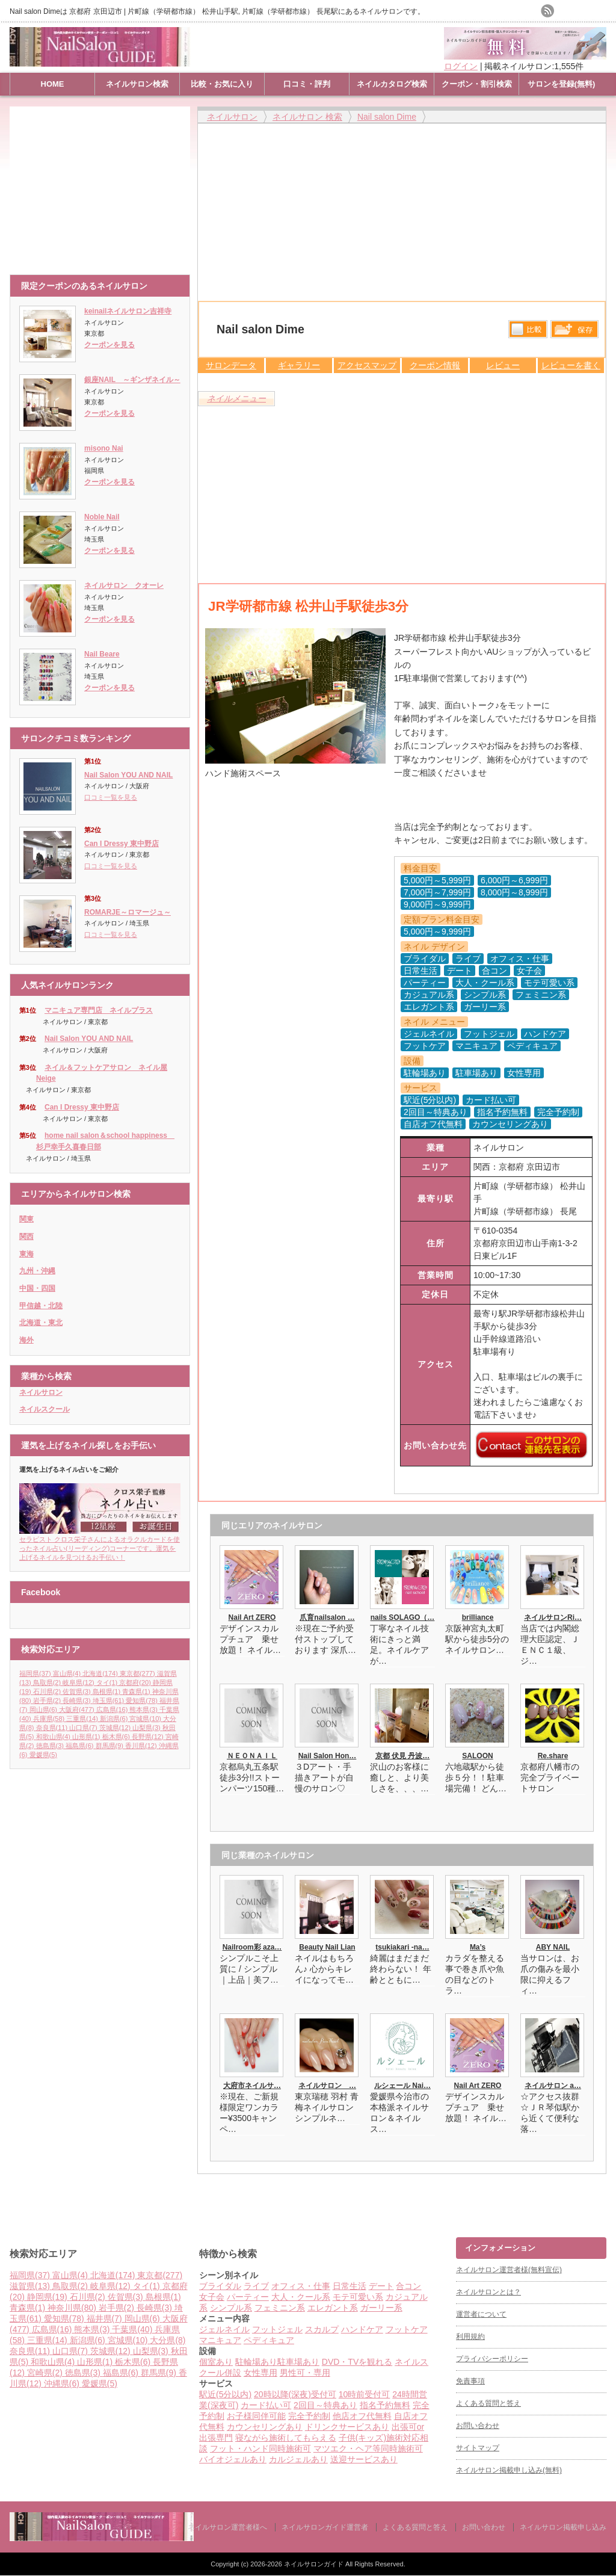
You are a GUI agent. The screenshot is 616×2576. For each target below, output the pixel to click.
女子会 (211, 2297)
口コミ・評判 (306, 83)
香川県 (142, 1745)
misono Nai (103, 448)
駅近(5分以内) (225, 2394)
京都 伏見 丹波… (402, 1756)
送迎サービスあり (364, 2459)
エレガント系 (332, 2307)
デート (381, 2286)
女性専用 (260, 2372)
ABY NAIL (553, 1947)
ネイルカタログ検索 (392, 83)
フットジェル (277, 2329)
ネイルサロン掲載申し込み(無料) (509, 2470)
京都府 (136, 1682)
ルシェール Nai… (402, 2085)
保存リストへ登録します (574, 332)
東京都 (138, 1673)
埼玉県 (109, 1700)
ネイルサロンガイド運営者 (325, 2527)
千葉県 (133, 2329)
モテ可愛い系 (358, 2297)
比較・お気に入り (222, 83)
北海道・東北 (41, 1322)
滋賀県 (31, 2286)
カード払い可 (266, 2405)
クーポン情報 (435, 365)
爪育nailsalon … (327, 1617)
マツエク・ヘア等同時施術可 (368, 2448)
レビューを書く (570, 365)
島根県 (108, 1691)
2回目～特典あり (325, 2405)
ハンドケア (362, 2329)
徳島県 (51, 1745)
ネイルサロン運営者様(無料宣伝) (509, 2270)
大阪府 (77, 1709)
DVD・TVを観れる (357, 2362)
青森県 (137, 1691)
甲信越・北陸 (41, 1306)
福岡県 (36, 1673)
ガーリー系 (381, 2307)
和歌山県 (54, 1736)
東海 (26, 1254)
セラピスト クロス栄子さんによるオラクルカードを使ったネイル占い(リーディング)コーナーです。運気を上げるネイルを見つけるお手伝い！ (99, 1544)
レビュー (503, 365)
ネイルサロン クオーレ (124, 585)
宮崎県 (46, 2372)
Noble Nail (102, 517)
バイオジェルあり (232, 2459)
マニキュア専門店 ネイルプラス (99, 1010)
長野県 (148, 1736)
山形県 (87, 1736)
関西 (26, 1236)
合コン (408, 2286)
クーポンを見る (109, 345)
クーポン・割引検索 (477, 83)
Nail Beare (102, 654)
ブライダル (220, 2286)
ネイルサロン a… (553, 2085)
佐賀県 (78, 1691)
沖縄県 (63, 2383)
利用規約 (470, 2336)
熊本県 (144, 1709)
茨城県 (116, 1727)
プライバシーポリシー (492, 2359)
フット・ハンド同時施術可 (260, 2448)
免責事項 (470, 2381)
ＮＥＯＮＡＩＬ (252, 1756)
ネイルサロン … (327, 2085)
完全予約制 (309, 2416)
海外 (26, 1340)
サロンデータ (231, 365)
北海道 (101, 1673)
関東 (26, 1219)
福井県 (106, 2318)
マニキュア (220, 2340)
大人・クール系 (300, 2297)
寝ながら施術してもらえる (285, 2437)
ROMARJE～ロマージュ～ (127, 912)
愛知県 (142, 1700)
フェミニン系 (279, 2307)
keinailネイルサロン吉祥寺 (127, 311)
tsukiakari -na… (402, 1947)
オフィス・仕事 (300, 2286)
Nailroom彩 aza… (252, 1947)
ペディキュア (269, 2340)
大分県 (167, 2340)
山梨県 (147, 1727)
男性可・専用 (305, 2372)
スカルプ (322, 2329)
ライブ (256, 2286)
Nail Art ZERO (252, 1617)
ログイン (461, 66)
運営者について (481, 2314)
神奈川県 (73, 2307)
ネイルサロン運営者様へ (227, 2527)
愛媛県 (43, 1754)
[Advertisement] (103, 185)
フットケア (407, 2329)
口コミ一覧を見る (110, 797)
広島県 (113, 1709)
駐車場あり (298, 2362)
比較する (527, 329)
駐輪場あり (256, 2362)
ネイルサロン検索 (137, 83)
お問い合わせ (477, 2425)
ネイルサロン (41, 1392)
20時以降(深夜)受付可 (295, 2394)
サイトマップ (477, 2448)
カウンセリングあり (265, 2427)
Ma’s (477, 1947)
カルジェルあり (298, 2459)
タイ (108, 1682)
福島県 (81, 1745)
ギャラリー (299, 365)
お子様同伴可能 (256, 2416)
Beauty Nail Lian (327, 1947)
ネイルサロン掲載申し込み (563, 2527)
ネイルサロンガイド (314, 2564)
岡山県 (44, 1709)
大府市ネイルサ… (252, 2085)
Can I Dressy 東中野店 (121, 843)
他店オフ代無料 (362, 2416)
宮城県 (146, 1718)
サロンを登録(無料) (562, 83)
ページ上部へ (605, 2191)
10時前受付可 (364, 2394)
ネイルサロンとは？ (488, 2292)
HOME (52, 83)
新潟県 (115, 1718)
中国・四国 (37, 1288)
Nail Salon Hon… (327, 1756)
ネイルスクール (44, 1409)
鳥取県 (48, 1682)
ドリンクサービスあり (347, 2427)
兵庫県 (50, 1718)
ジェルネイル (224, 2329)
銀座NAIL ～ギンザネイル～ (132, 379)
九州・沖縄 (37, 1271)
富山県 (68, 1673)
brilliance (478, 1617)
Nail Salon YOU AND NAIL (128, 775)
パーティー (248, 2297)
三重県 (83, 1718)
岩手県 (48, 1700)
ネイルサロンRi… (553, 1617)
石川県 (48, 1691)
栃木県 (117, 1736)
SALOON (477, 1756)
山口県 (84, 1727)
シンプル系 (231, 2307)
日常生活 (349, 2286)
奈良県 (53, 1727)
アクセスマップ (366, 365)
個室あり (216, 2362)
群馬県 (111, 1745)
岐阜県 (79, 1682)
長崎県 (78, 1700)
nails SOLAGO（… (403, 1617)
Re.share (553, 1756)
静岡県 (48, 2297)
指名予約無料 (385, 2405)
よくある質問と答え (488, 2403)
